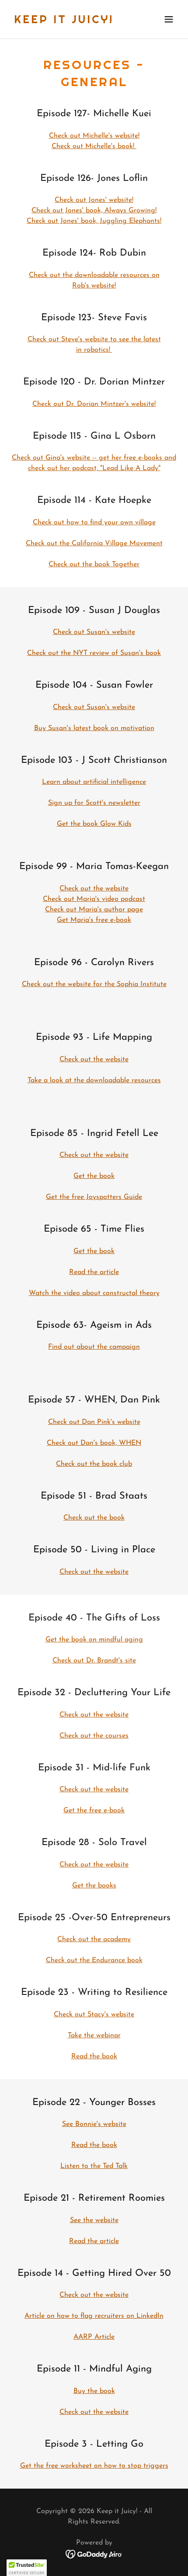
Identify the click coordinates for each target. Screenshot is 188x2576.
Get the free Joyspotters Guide (94, 1197)
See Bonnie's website (94, 2124)
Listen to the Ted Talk (94, 2166)
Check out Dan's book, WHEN (94, 1443)
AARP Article (94, 2337)
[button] (169, 19)
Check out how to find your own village (94, 522)
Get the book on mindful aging (94, 1639)
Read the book (94, 2056)
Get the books (94, 1885)
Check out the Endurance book (94, 1960)
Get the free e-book (94, 1810)
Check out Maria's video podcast (94, 899)
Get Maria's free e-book (94, 920)
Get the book (94, 1176)
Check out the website (94, 888)
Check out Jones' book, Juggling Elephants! (94, 221)
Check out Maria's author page (94, 909)
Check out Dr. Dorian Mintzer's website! (94, 404)
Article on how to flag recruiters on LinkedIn (94, 2316)
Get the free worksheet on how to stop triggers (94, 2465)
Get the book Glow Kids (94, 824)
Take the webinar (94, 2035)
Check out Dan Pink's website (94, 1422)
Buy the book (94, 2391)
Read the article (94, 1272)
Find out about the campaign (94, 1346)
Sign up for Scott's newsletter (94, 803)
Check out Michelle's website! (94, 135)
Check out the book (94, 1517)
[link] (64, 21)
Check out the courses (94, 1735)
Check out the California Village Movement (94, 543)
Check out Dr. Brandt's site (94, 1660)
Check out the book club (94, 1464)
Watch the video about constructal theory (94, 1293)
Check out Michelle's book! (94, 146)
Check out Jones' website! (94, 200)
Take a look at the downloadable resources (94, 1080)
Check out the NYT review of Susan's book (94, 653)
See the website (94, 2220)
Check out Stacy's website (94, 2014)
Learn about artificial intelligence (94, 782)
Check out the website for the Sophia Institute (94, 984)
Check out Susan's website (94, 632)
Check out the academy (94, 1939)
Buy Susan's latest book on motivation (94, 728)
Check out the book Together (94, 564)
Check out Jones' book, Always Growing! (94, 210)
